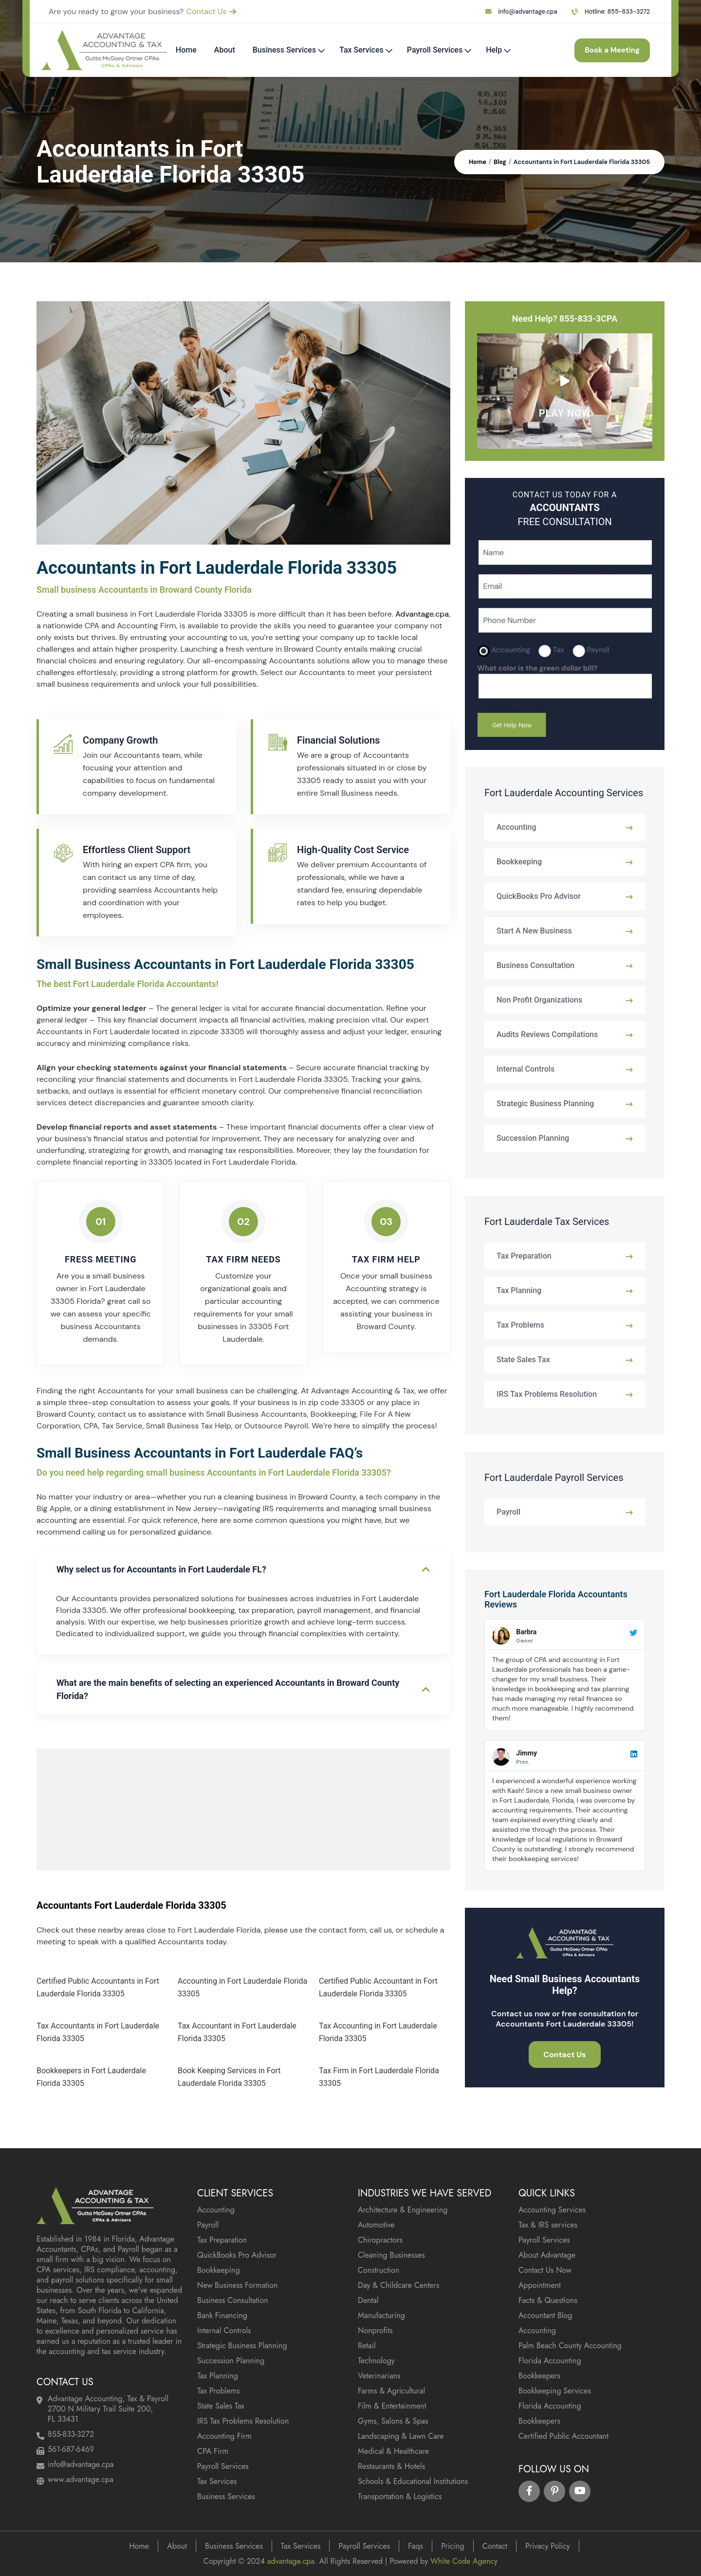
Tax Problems (520, 1325)
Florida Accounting (549, 2360)
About (224, 50)
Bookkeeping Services (554, 2390)
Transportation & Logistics (400, 2496)
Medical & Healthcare (393, 2451)
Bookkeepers (539, 2375)
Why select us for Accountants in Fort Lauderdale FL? (161, 1569)
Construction (378, 2270)
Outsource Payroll (276, 1426)
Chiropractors (380, 2240)
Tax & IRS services (547, 2224)
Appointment (539, 2285)
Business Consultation (535, 965)
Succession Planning (533, 1138)
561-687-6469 (71, 2449)
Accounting (516, 827)
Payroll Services (434, 50)
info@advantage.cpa (527, 12)
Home (186, 50)
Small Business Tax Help (188, 1426)
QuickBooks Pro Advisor (539, 896)
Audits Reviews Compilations (547, 1034)
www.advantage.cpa (80, 2479)
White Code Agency (464, 2561)
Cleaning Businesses (391, 2255)
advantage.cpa (290, 2561)
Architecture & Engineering (402, 2209)
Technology (376, 2360)
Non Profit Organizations (539, 1000)
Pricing (452, 2546)
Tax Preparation (524, 1256)
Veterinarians (379, 2375)
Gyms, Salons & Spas (393, 2421)
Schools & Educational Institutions (413, 2481)
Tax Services (361, 50)
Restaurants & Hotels (391, 2466)
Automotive (376, 2224)
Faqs (415, 2546)
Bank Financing (222, 2315)
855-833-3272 (629, 12)
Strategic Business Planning (545, 1103)
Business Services (284, 50)
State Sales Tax (523, 1359)
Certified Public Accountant (563, 2436)
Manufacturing (381, 2315)
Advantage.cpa (422, 614)
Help (494, 50)
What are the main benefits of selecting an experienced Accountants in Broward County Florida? (227, 1689)
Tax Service (122, 1426)
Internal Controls (525, 1069)
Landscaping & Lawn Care (400, 2436)
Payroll (508, 1511)
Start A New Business (534, 930)
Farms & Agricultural (391, 2390)
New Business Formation (237, 2285)
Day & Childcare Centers (399, 2285)
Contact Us (211, 11)
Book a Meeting (606, 50)
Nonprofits (375, 2330)
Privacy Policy (547, 2546)
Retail (367, 2345)
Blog (500, 162)
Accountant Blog (545, 2315)
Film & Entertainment (392, 2406)
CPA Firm (212, 2451)
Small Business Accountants (256, 1414)
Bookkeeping (333, 1414)
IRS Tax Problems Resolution (547, 1394)
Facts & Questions (547, 2300)
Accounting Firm (224, 2436)
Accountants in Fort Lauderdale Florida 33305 (582, 162)
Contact (494, 2546)
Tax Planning (519, 1290)
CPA (91, 1426)
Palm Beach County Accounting (570, 2345)
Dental (368, 2300)
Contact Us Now (545, 2270)
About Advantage (546, 2255)
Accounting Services (552, 2209)
